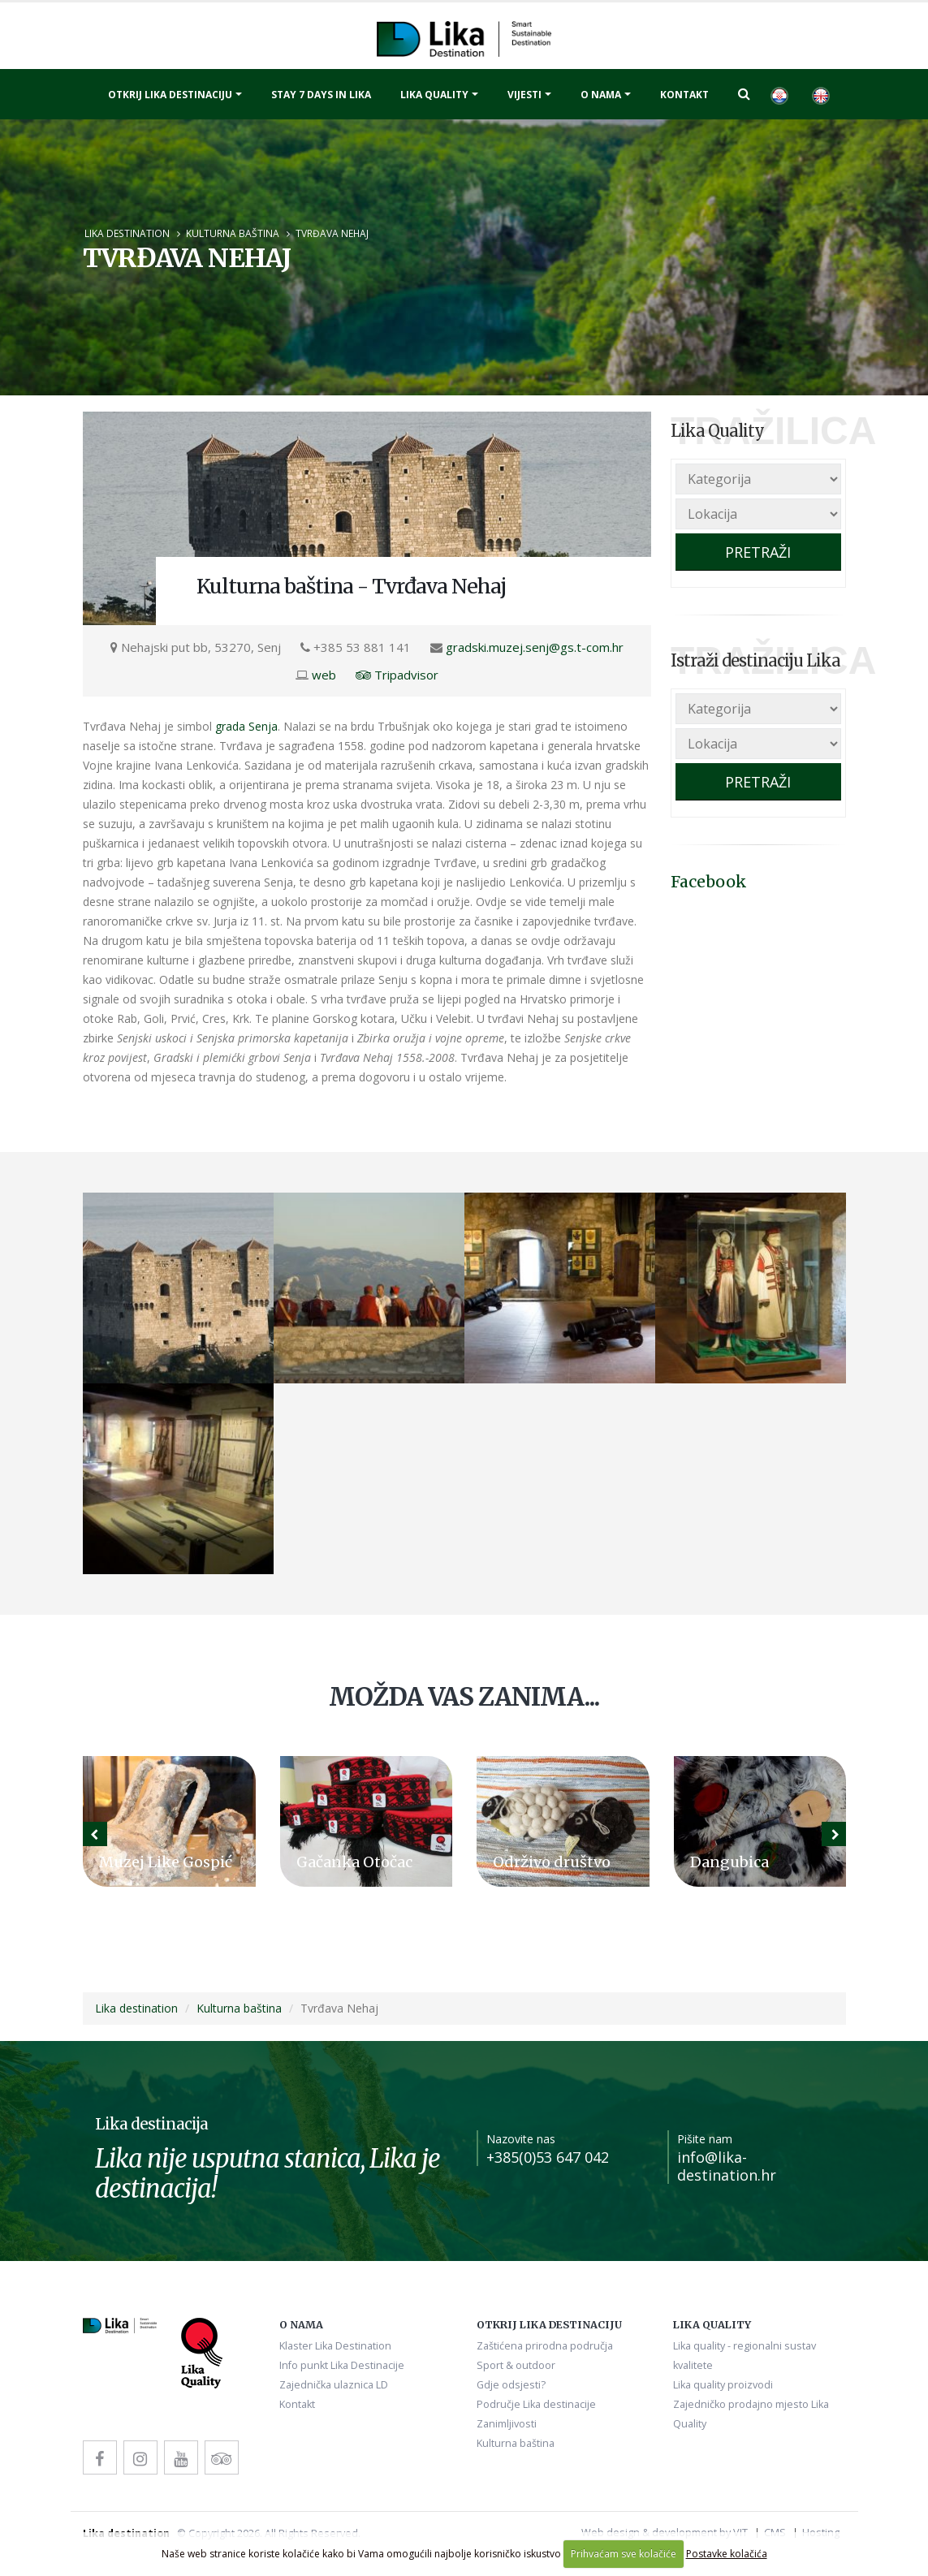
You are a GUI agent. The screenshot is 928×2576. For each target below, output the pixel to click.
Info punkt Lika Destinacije (341, 2365)
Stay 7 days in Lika (321, 94)
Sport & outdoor (516, 2365)
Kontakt (684, 94)
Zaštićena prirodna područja (545, 2346)
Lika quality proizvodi (723, 2385)
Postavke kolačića (726, 2554)
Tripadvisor (397, 675)
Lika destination (127, 233)
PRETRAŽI (758, 552)
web (324, 675)
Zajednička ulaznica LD (333, 2385)
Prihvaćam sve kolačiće (623, 2554)
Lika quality (434, 94)
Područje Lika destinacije (536, 2404)
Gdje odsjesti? (511, 2385)
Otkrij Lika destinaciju (170, 94)
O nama (601, 94)
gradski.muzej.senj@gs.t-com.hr (535, 647)
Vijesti (524, 94)
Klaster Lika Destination (335, 2346)
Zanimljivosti (507, 2424)
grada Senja (246, 726)
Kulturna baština (232, 233)
